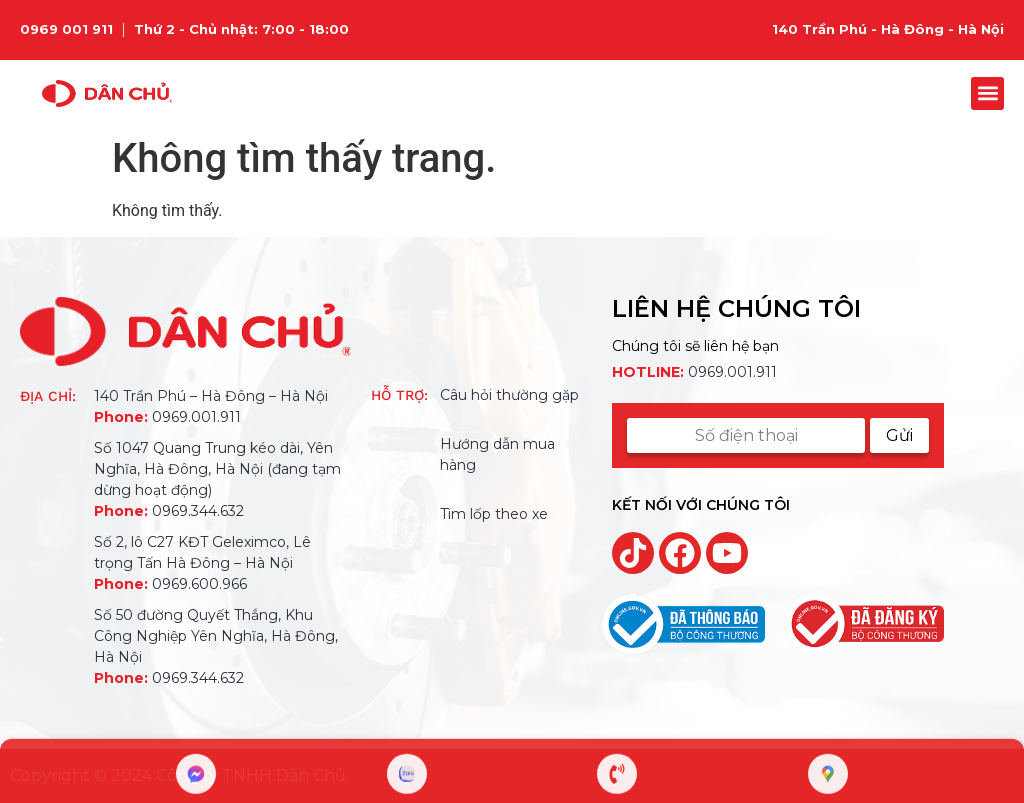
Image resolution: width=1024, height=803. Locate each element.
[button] (987, 93)
